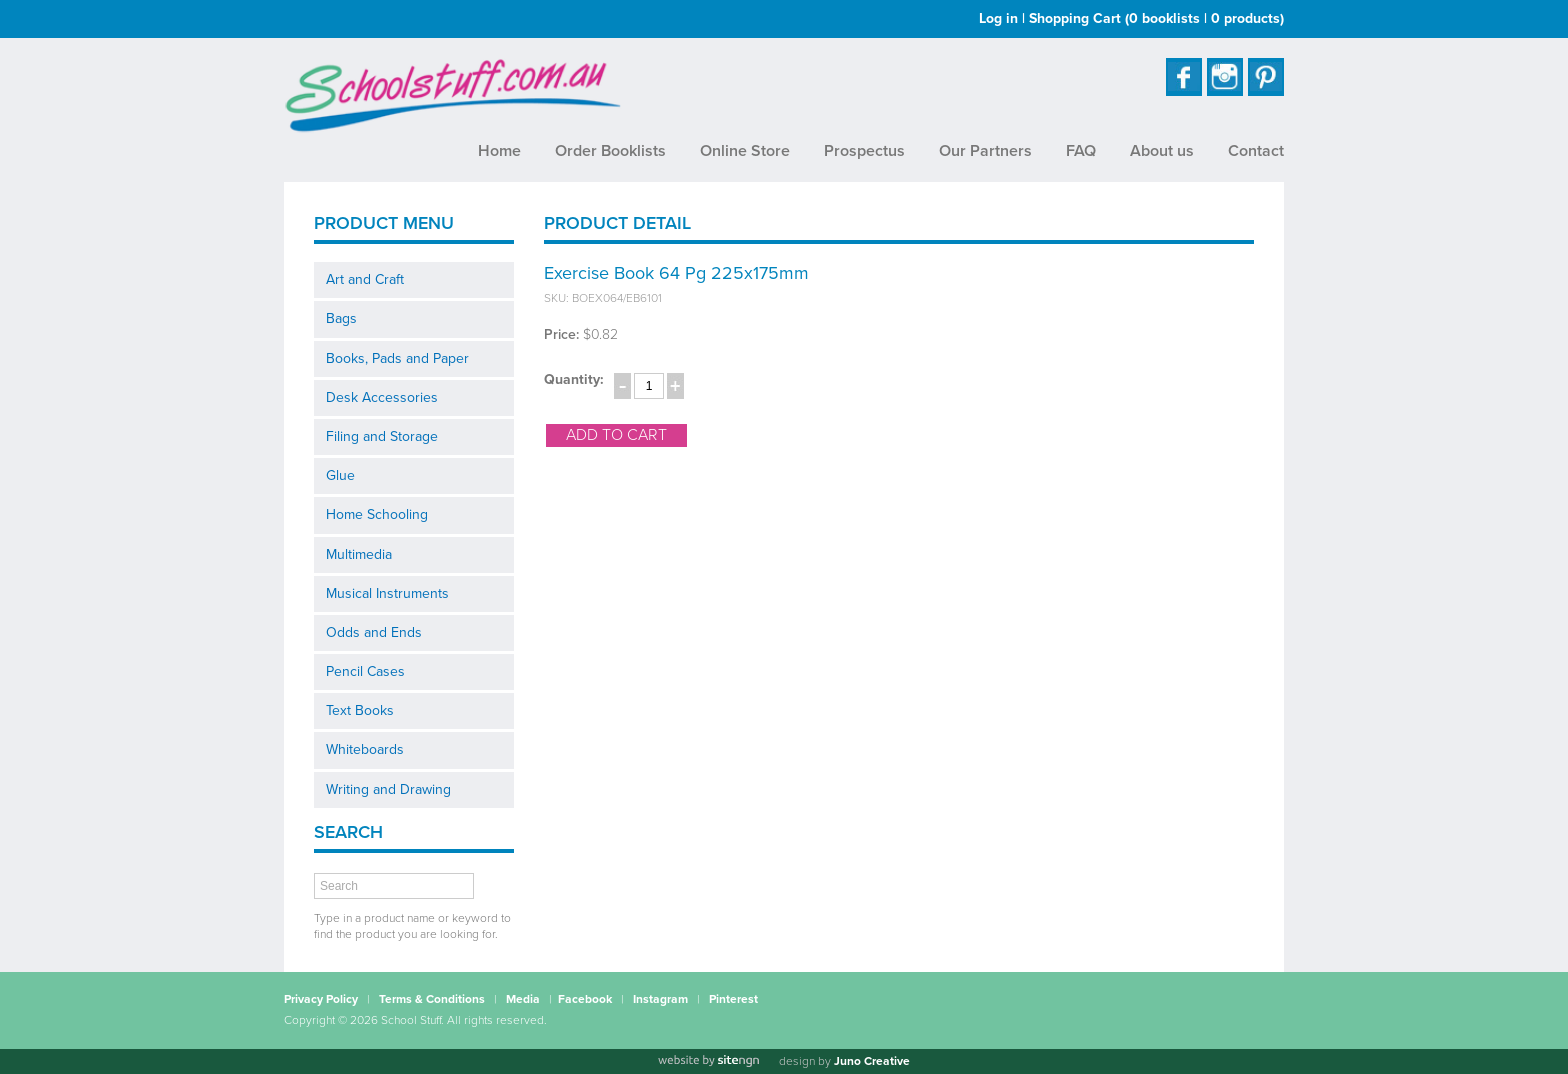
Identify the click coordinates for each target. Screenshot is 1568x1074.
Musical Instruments (387, 593)
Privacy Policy (321, 999)
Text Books (360, 710)
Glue (340, 475)
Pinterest (733, 999)
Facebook (585, 999)
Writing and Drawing (388, 789)
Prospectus (864, 151)
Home (499, 151)
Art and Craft (365, 279)
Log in (998, 18)
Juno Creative (872, 1061)
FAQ (1081, 151)
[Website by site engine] (708, 1061)
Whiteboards (365, 749)
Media (523, 999)
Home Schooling (377, 514)
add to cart (616, 435)
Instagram (660, 999)
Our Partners (985, 151)
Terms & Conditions (432, 999)
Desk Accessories (382, 397)
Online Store (745, 151)
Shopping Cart (1156, 18)
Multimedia (359, 554)
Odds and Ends (374, 632)
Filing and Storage (382, 436)
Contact (1256, 151)
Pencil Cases (365, 671)
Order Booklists (610, 151)
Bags (341, 318)
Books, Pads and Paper (397, 358)
